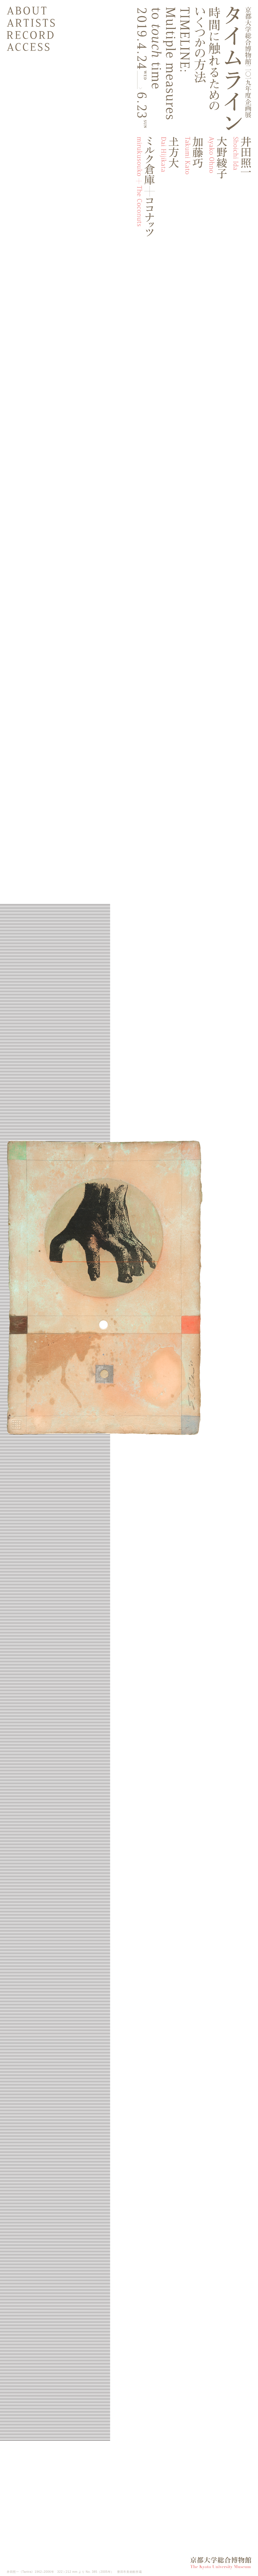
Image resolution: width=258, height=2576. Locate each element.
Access (31, 49)
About (31, 13)
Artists (31, 25)
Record (31, 37)
